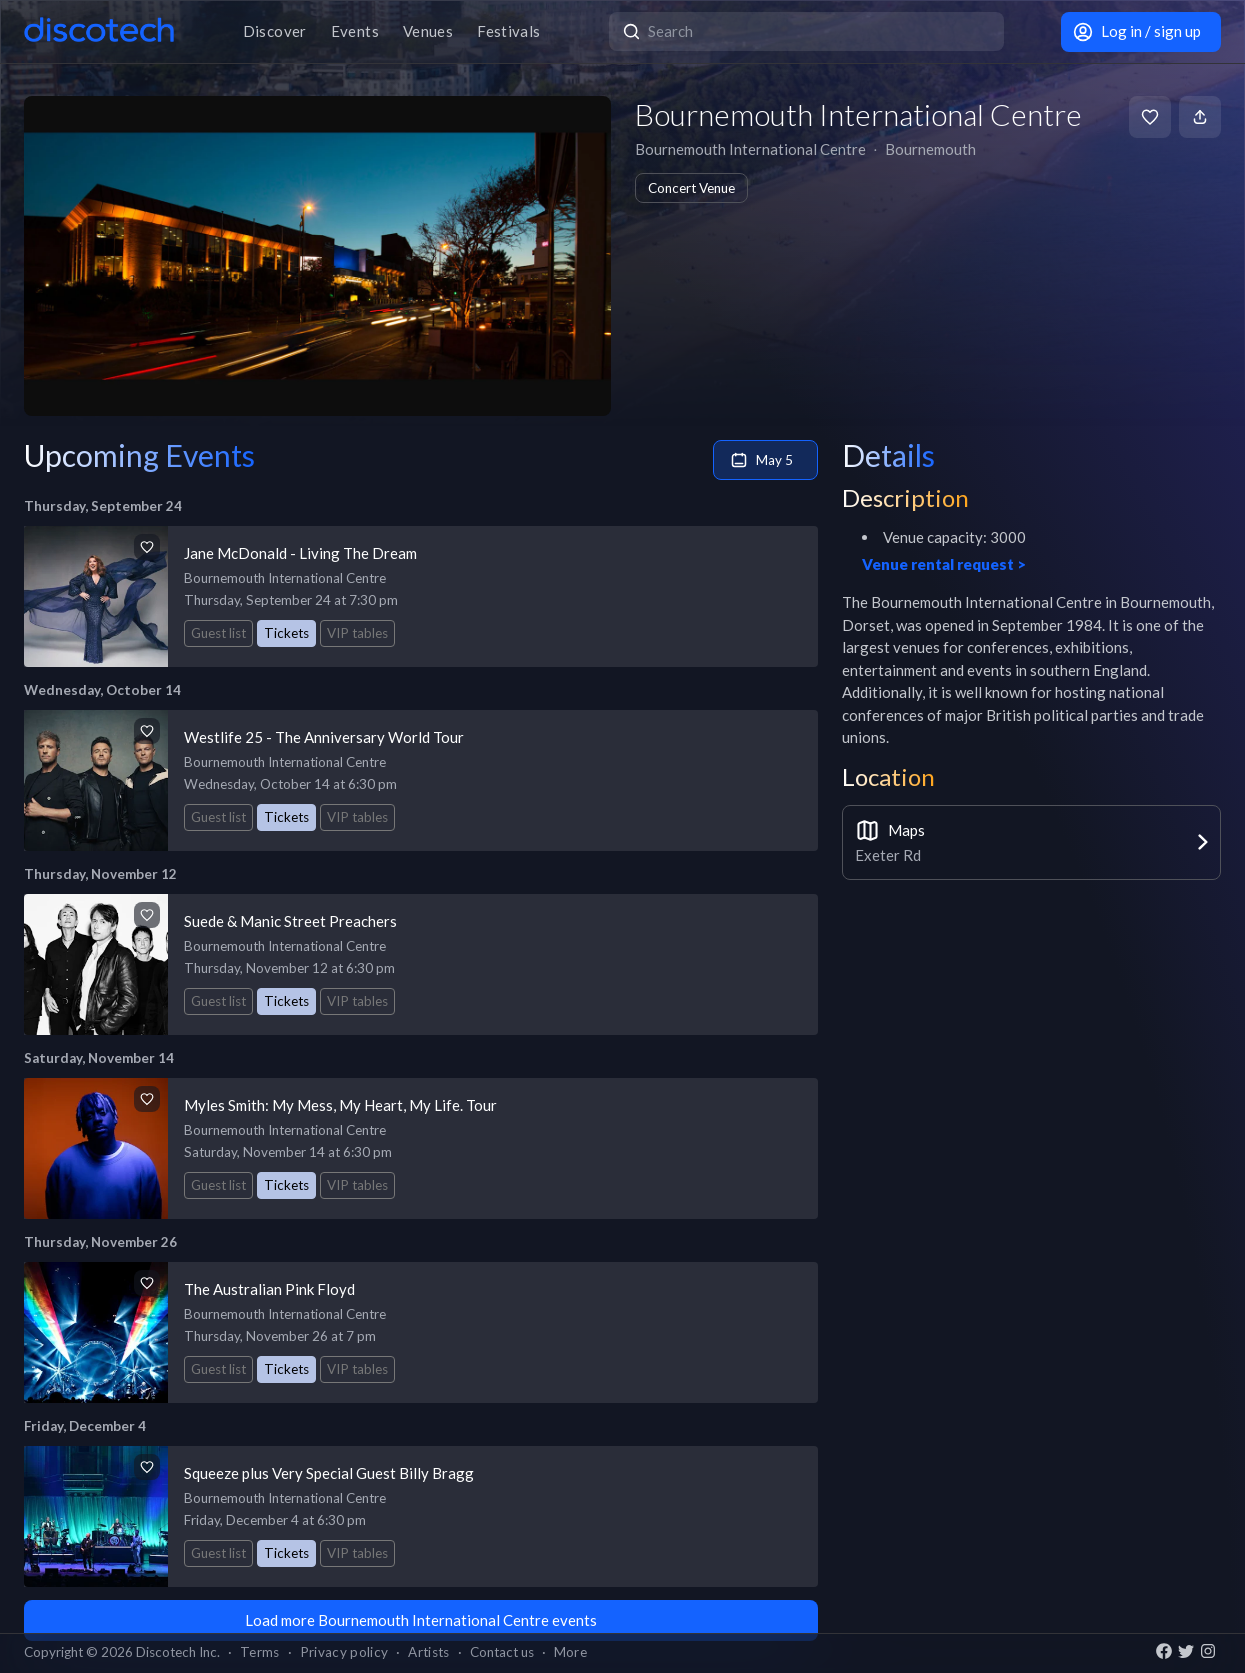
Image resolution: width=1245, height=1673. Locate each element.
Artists (428, 1652)
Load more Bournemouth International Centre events (421, 1620)
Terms (260, 1652)
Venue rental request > (944, 564)
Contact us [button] (502, 1652)
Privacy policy (344, 1652)
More (570, 1652)
